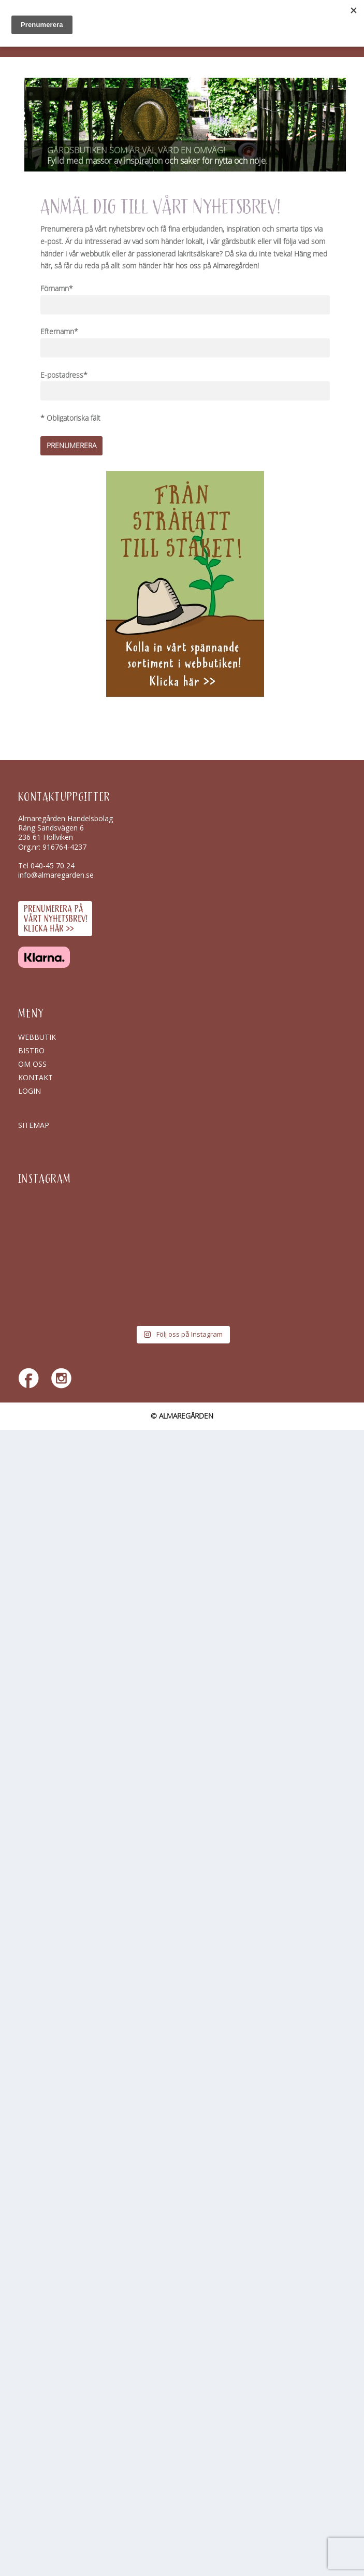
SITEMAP (33, 1125)
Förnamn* (56, 288)
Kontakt (35, 1077)
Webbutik (37, 1037)
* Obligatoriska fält (70, 418)
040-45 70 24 (53, 865)
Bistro (31, 1050)
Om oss (32, 1064)
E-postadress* (64, 375)
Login (29, 1091)
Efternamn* (59, 331)
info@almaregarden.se (56, 875)
